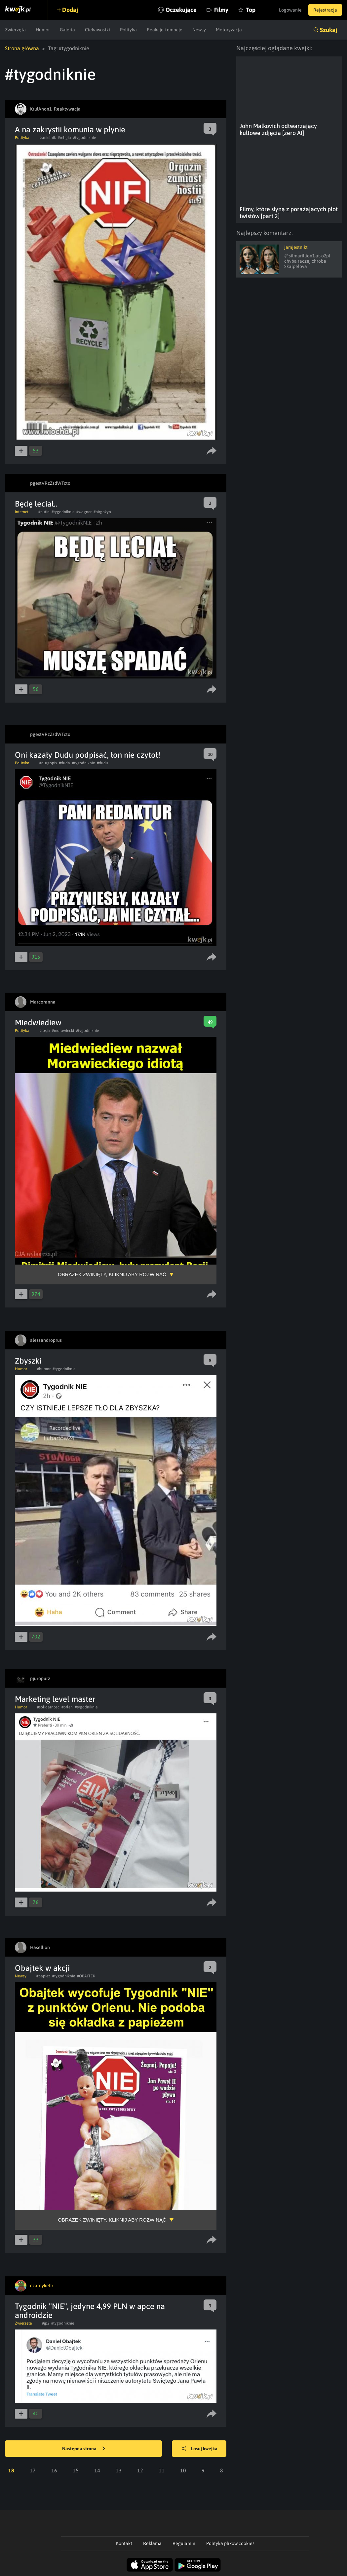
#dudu (102, 763)
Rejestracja (325, 10)
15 (76, 2470)
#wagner (84, 512)
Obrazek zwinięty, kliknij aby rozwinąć (112, 1274)
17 (33, 2470)
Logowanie (290, 10)
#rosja (44, 1030)
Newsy (199, 29)
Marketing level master (55, 1699)
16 (54, 2470)
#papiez (43, 1976)
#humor (44, 1369)
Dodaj (70, 9)
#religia (64, 137)
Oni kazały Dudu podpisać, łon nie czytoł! (87, 754)
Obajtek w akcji (42, 1968)
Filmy (221, 9)
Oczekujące (181, 9)
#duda (64, 763)
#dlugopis (48, 763)
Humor (43, 29)
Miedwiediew (38, 1022)
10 (183, 2470)
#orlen (67, 1707)
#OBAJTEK (86, 1976)
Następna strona (83, 2449)
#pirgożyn (102, 512)
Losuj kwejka (199, 2449)
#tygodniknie (84, 137)
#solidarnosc (48, 1707)
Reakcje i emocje (164, 29)
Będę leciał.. (36, 503)
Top (250, 9)
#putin (44, 512)
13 (119, 2470)
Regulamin (184, 2543)
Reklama (152, 2543)
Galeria (67, 29)
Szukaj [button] (328, 29)
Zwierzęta (15, 29)
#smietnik (47, 137)
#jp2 (45, 2323)
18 (11, 2470)
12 (140, 2470)
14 (97, 2470)
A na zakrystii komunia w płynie (70, 129)
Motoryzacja (229, 29)
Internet (21, 512)
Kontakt (124, 2543)
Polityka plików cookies (230, 2543)
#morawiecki (63, 1030)
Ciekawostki (97, 29)
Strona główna (22, 48)
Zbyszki (28, 1360)
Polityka (128, 29)
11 (162, 2470)
